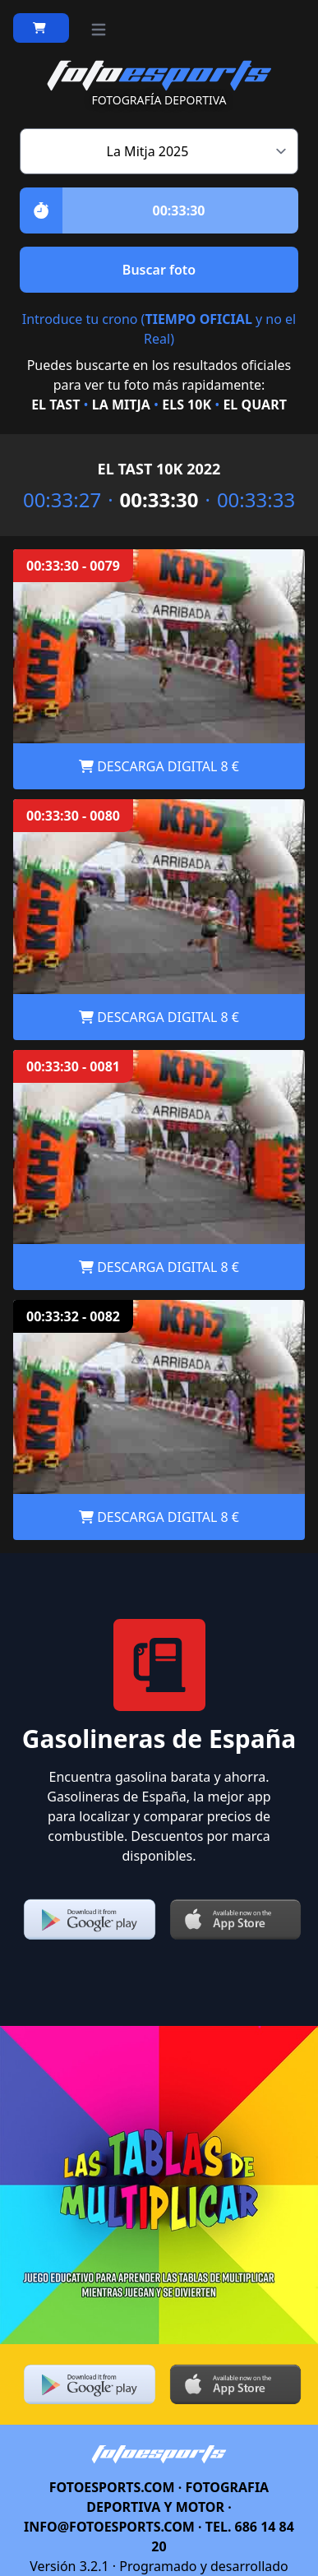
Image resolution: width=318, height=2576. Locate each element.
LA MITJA (121, 404)
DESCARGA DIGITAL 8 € (159, 766)
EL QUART (254, 404)
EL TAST (55, 404)
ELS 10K (186, 404)
